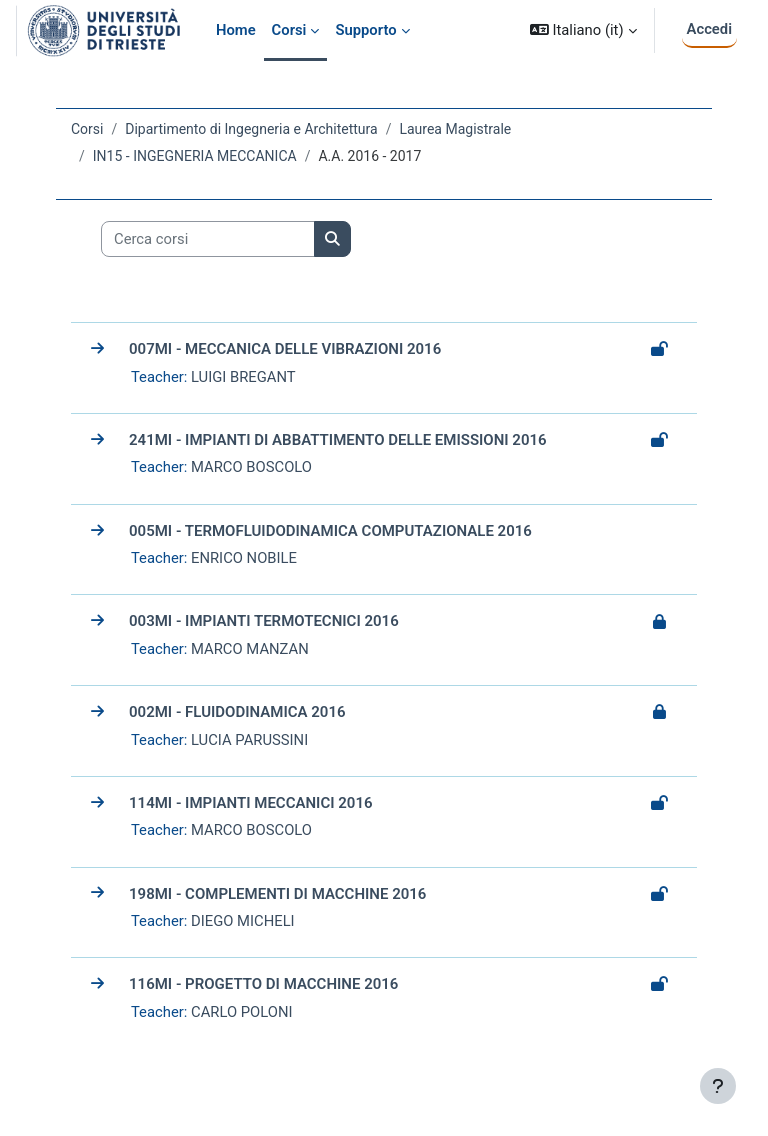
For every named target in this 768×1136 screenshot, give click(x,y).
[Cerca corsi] (208, 239)
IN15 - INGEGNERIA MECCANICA (195, 156)
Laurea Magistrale (455, 129)
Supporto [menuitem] (365, 30)
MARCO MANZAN (250, 649)
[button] (583, 30)
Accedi (709, 29)
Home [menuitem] (236, 30)
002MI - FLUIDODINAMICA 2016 (237, 712)
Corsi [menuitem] (289, 30)
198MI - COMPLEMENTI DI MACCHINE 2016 (277, 894)
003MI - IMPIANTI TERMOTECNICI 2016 (264, 621)
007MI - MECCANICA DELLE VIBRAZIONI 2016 (285, 349)
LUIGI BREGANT (243, 377)
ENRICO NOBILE (244, 558)
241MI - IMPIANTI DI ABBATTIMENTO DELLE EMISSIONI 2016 (338, 440)
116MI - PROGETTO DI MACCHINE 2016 (263, 984)
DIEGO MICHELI (243, 921)
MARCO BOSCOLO (251, 467)
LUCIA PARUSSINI (249, 740)
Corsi (87, 129)
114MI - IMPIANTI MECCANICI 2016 (251, 803)
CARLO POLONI (242, 1012)
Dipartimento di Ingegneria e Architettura (251, 129)
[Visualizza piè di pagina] (718, 1086)
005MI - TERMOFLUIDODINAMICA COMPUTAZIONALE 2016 (330, 531)
